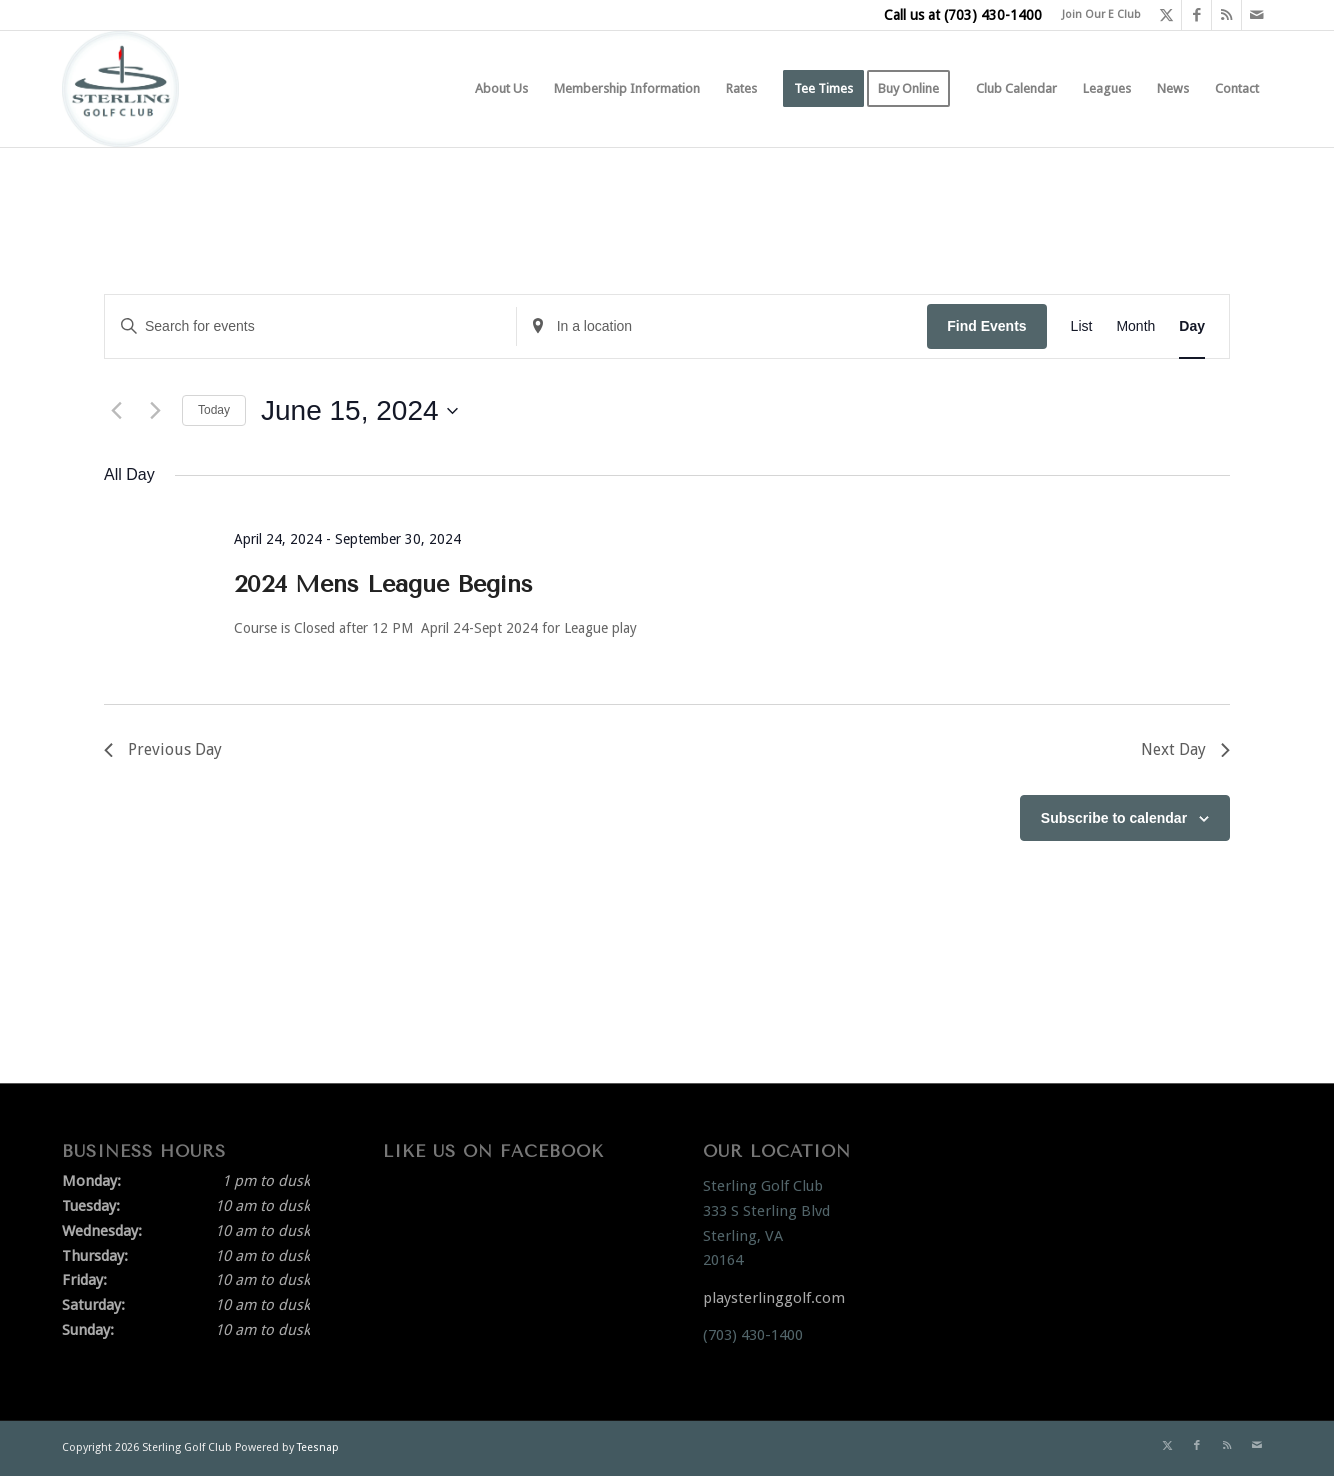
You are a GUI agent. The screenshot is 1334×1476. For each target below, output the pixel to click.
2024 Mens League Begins (383, 584)
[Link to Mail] (1257, 15)
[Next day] (155, 411)
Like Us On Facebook (493, 1151)
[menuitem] (1096, 15)
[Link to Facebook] (1196, 15)
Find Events (986, 326)
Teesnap (318, 1447)
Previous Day (163, 749)
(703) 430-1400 (993, 15)
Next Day (1185, 749)
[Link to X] (1166, 15)
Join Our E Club (1101, 14)
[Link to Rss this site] (1226, 15)
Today (214, 410)
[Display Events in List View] (1082, 326)
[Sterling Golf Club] (120, 89)
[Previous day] (116, 411)
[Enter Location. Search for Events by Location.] (722, 326)
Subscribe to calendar (1114, 818)
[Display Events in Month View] (1135, 326)
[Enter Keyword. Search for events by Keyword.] (310, 326)
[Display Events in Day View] (1192, 326)
